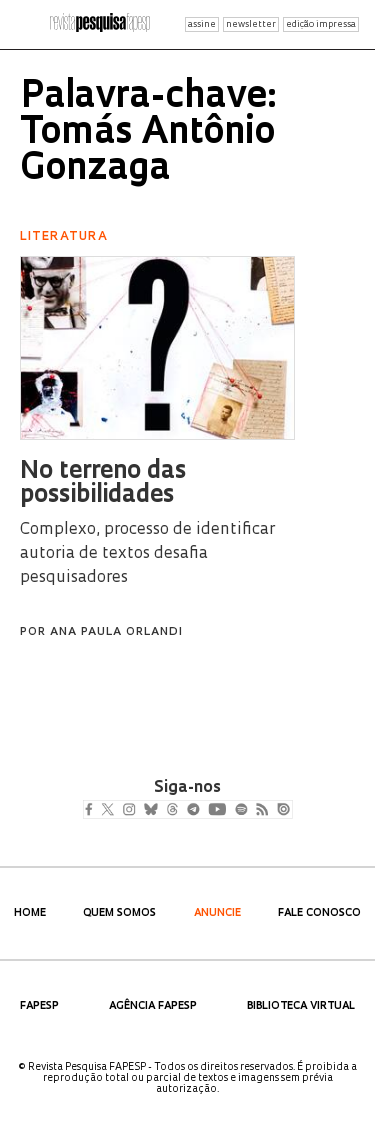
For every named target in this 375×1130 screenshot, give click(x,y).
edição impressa (321, 24)
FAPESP (39, 1006)
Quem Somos (119, 913)
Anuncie (217, 913)
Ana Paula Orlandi (116, 632)
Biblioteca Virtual (301, 1006)
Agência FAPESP (153, 1006)
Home (30, 913)
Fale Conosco (319, 913)
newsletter (251, 24)
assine (202, 24)
